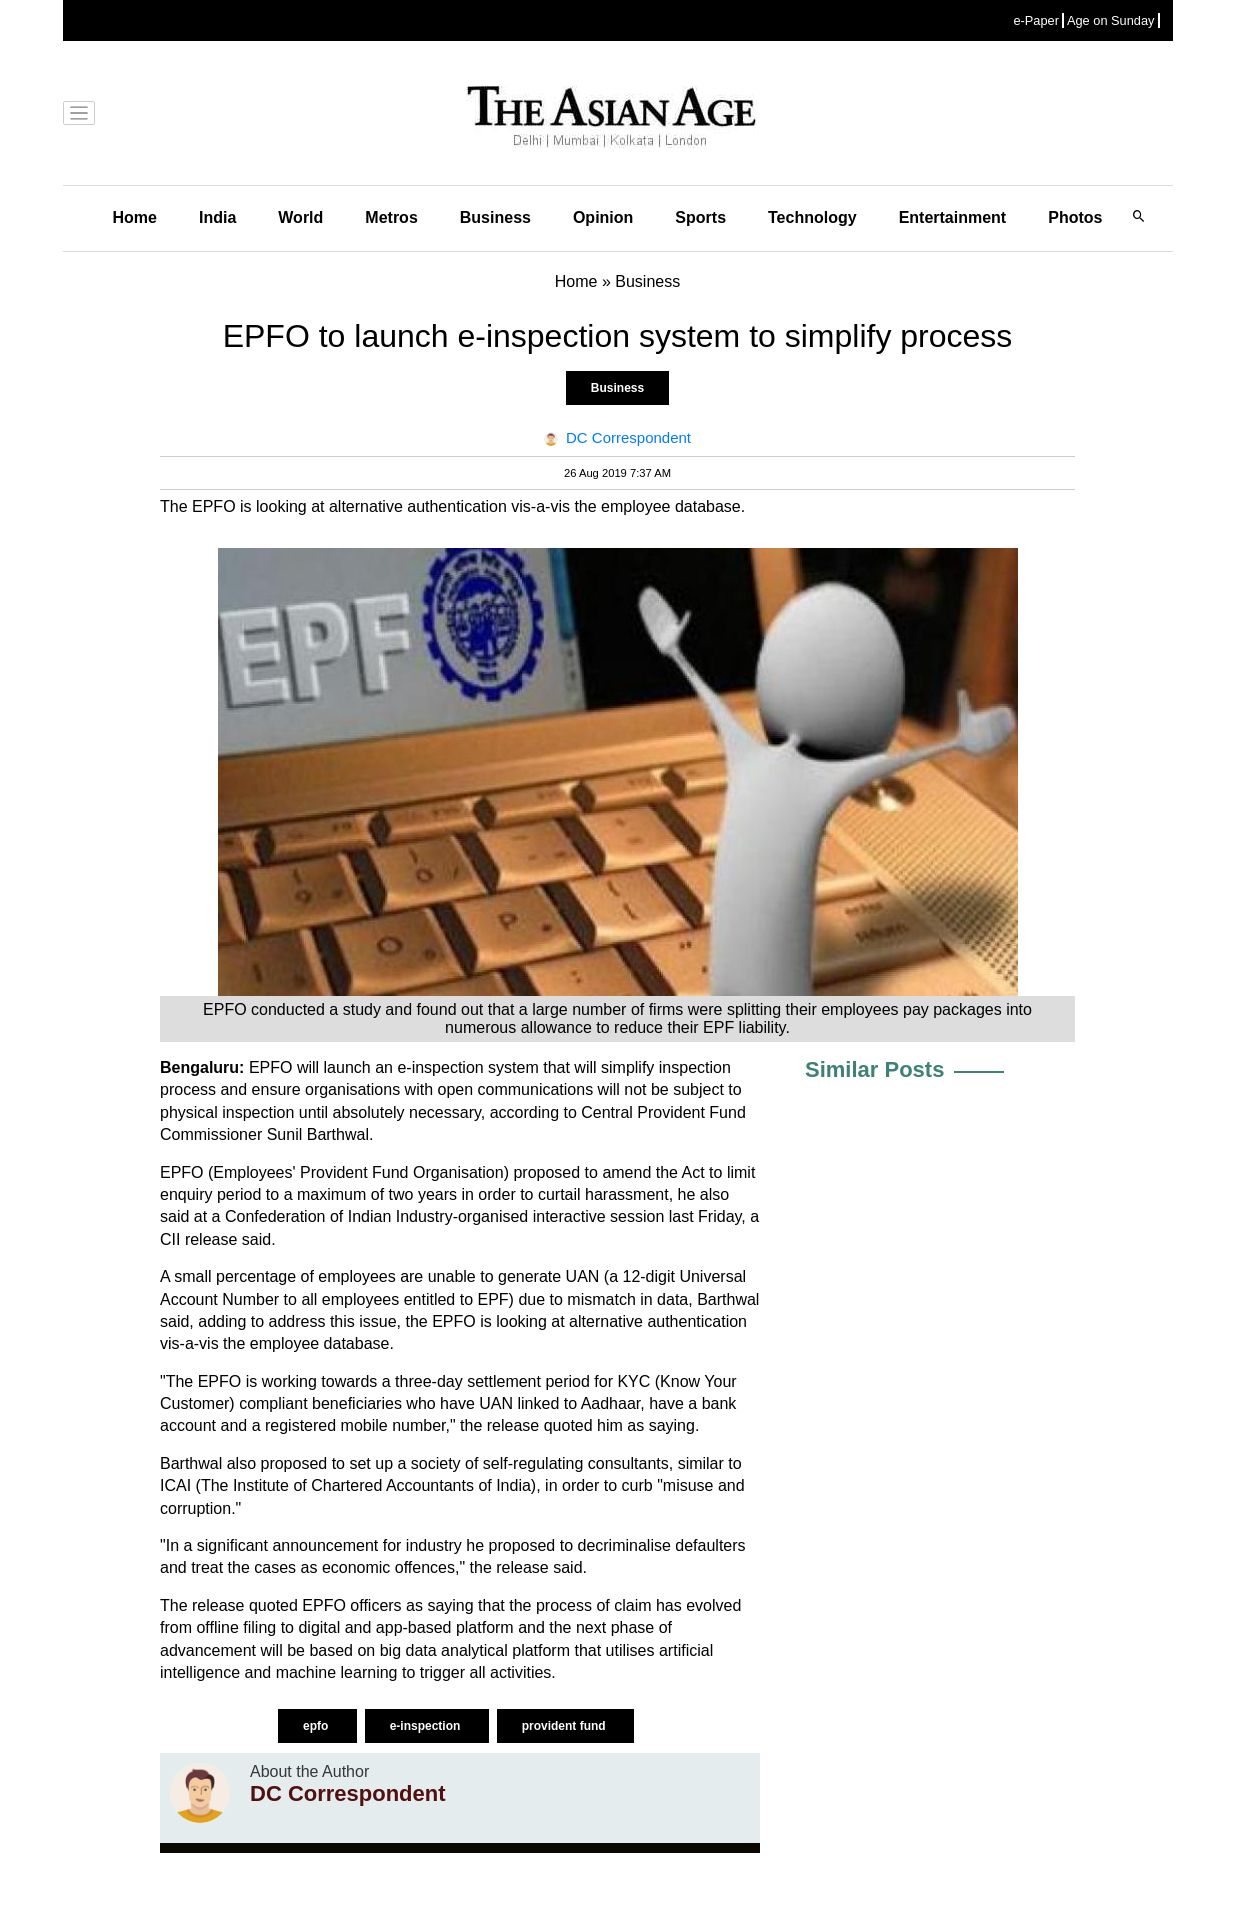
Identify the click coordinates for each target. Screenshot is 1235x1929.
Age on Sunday (1111, 20)
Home (135, 217)
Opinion (603, 217)
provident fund (565, 1726)
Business (495, 217)
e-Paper (1036, 20)
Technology (812, 217)
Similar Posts (874, 1069)
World (300, 217)
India (217, 217)
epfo (317, 1726)
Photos (1075, 217)
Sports (700, 217)
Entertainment (953, 217)
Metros (391, 217)
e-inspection (427, 1726)
